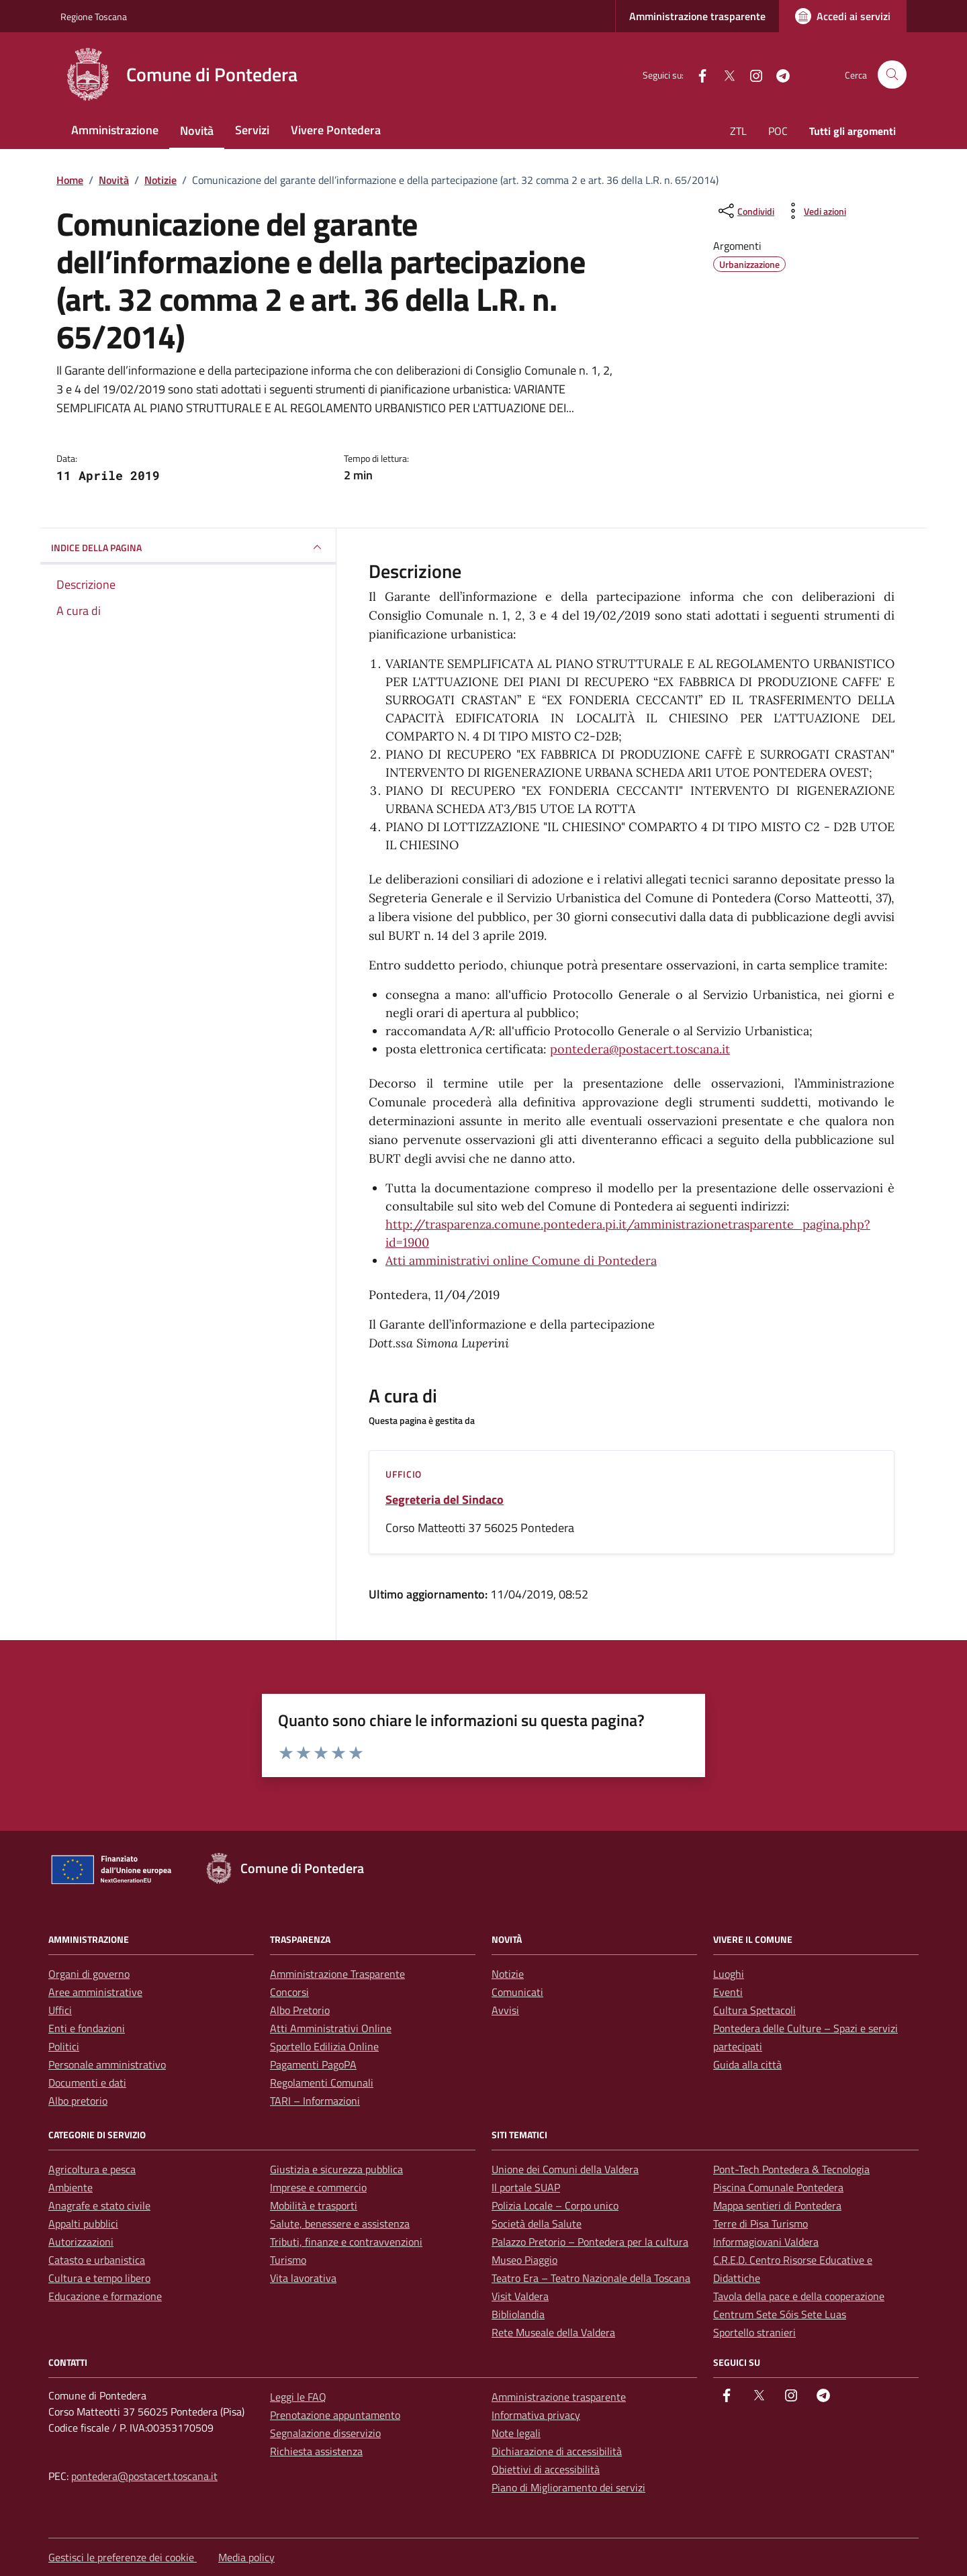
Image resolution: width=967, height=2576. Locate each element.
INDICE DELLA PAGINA (188, 547)
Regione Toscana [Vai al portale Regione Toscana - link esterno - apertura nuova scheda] (93, 16)
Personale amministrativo (107, 2064)
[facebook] (697, 74)
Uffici (60, 2010)
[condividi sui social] (745, 211)
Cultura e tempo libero (99, 2278)
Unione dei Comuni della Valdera (565, 2169)
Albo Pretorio (300, 2010)
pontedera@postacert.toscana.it (640, 1049)
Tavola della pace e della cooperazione (798, 2296)
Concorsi (289, 1992)
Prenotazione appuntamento (335, 2415)
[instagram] (750, 74)
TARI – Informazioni (315, 2101)
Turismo (288, 2260)
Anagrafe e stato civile (99, 2205)
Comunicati (517, 1992)
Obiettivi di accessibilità (546, 2469)
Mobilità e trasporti (313, 2205)
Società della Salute (537, 2223)
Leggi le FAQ (298, 2397)
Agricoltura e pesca (92, 2169)
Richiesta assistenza (316, 2451)
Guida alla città (747, 2064)
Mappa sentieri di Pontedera (777, 2205)
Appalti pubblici (83, 2223)
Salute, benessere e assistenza (340, 2223)
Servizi (252, 130)
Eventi (728, 1992)
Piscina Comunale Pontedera (778, 2187)
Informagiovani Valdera (766, 2242)
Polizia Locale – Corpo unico (555, 2205)
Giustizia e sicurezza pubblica (336, 2169)
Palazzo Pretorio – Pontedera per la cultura (590, 2242)
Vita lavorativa (303, 2278)
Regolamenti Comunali (321, 2082)
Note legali (516, 2433)
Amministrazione (114, 130)
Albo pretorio (77, 2101)
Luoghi (728, 1974)
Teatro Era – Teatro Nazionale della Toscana (591, 2278)
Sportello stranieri (754, 2332)
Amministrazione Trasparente (337, 1974)
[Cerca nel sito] (892, 74)
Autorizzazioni (80, 2242)
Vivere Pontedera (336, 130)
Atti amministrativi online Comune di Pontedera (521, 1260)
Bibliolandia (518, 2314)
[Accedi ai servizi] (843, 16)
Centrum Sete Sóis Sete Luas (779, 2314)
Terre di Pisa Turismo (760, 2223)
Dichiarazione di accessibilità (557, 2451)
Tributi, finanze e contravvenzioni (346, 2242)
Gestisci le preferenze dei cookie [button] (122, 2557)
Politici (63, 2046)
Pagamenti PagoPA (313, 2064)
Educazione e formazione (105, 2296)
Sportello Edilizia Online (324, 2046)
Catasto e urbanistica (96, 2260)
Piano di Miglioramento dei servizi (568, 2487)
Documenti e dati (87, 2082)
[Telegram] (777, 74)
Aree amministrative (95, 1992)
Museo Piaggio (524, 2260)
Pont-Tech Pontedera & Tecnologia (791, 2169)
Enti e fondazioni (86, 2028)
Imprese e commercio (318, 2187)
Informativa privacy (536, 2415)
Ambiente (70, 2187)
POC (778, 131)
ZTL (738, 131)
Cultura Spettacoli (754, 2010)
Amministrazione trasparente (697, 16)
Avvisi (505, 2010)
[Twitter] (723, 74)
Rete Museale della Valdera (553, 2332)
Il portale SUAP (526, 2187)
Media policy (246, 2557)
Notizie (508, 1974)
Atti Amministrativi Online (331, 2028)
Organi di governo (89, 1974)
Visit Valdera (520, 2296)
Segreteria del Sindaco (444, 1500)
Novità (197, 131)
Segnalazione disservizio (325, 2433)
